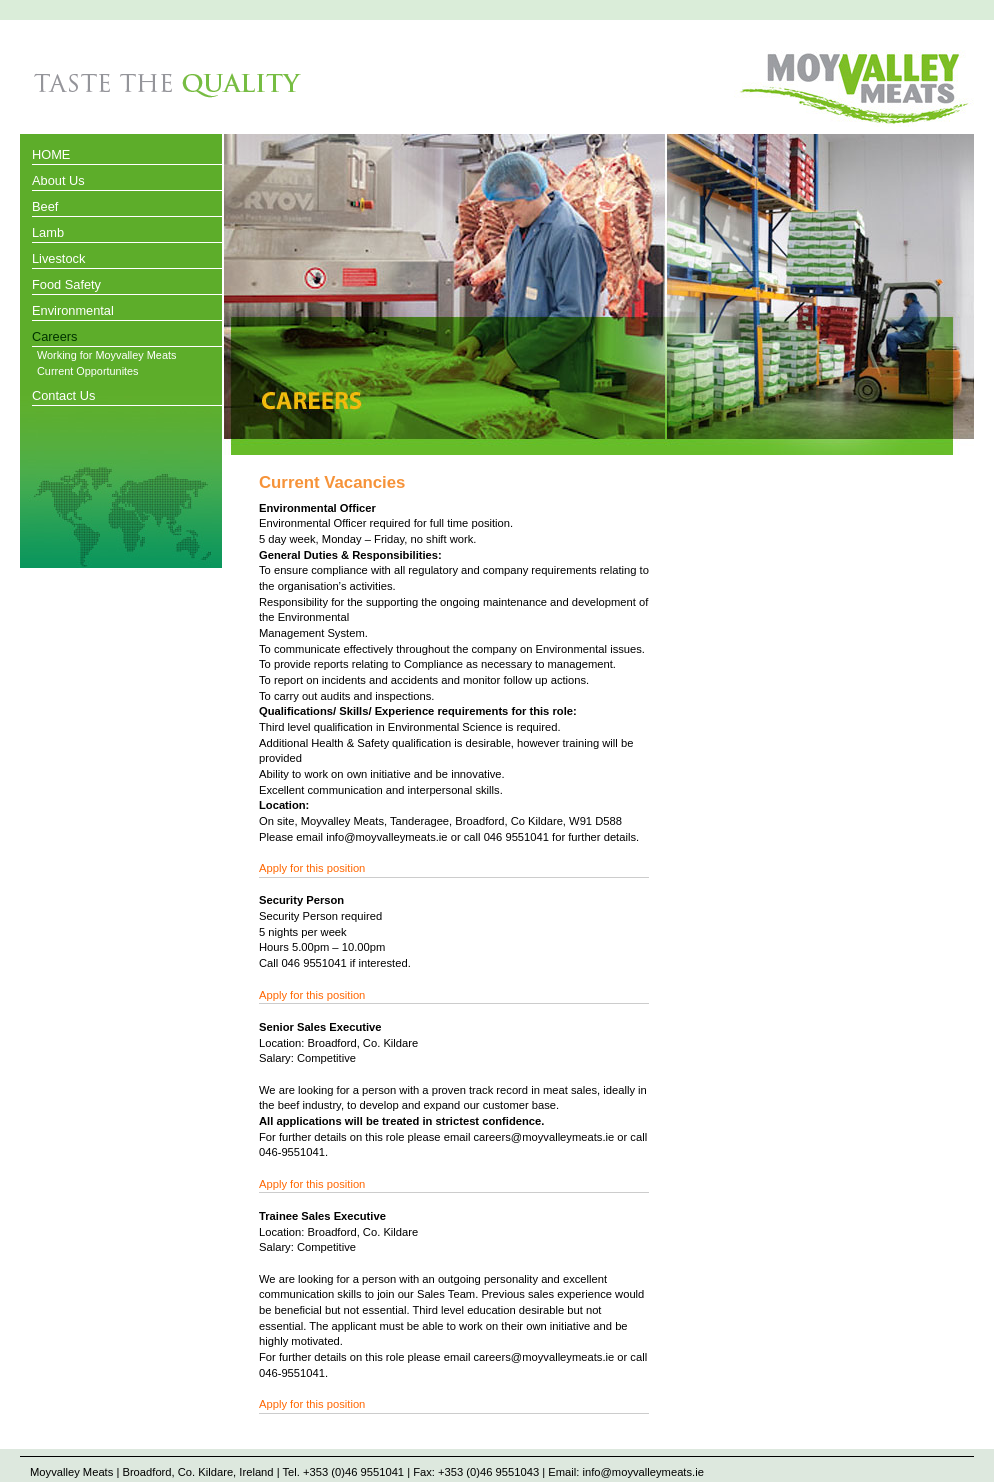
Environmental (73, 310)
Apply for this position (312, 868)
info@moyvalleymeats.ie (642, 1472)
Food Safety (66, 284)
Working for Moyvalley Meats (106, 355)
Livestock (58, 258)
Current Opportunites (88, 371)
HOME (51, 154)
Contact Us (63, 395)
